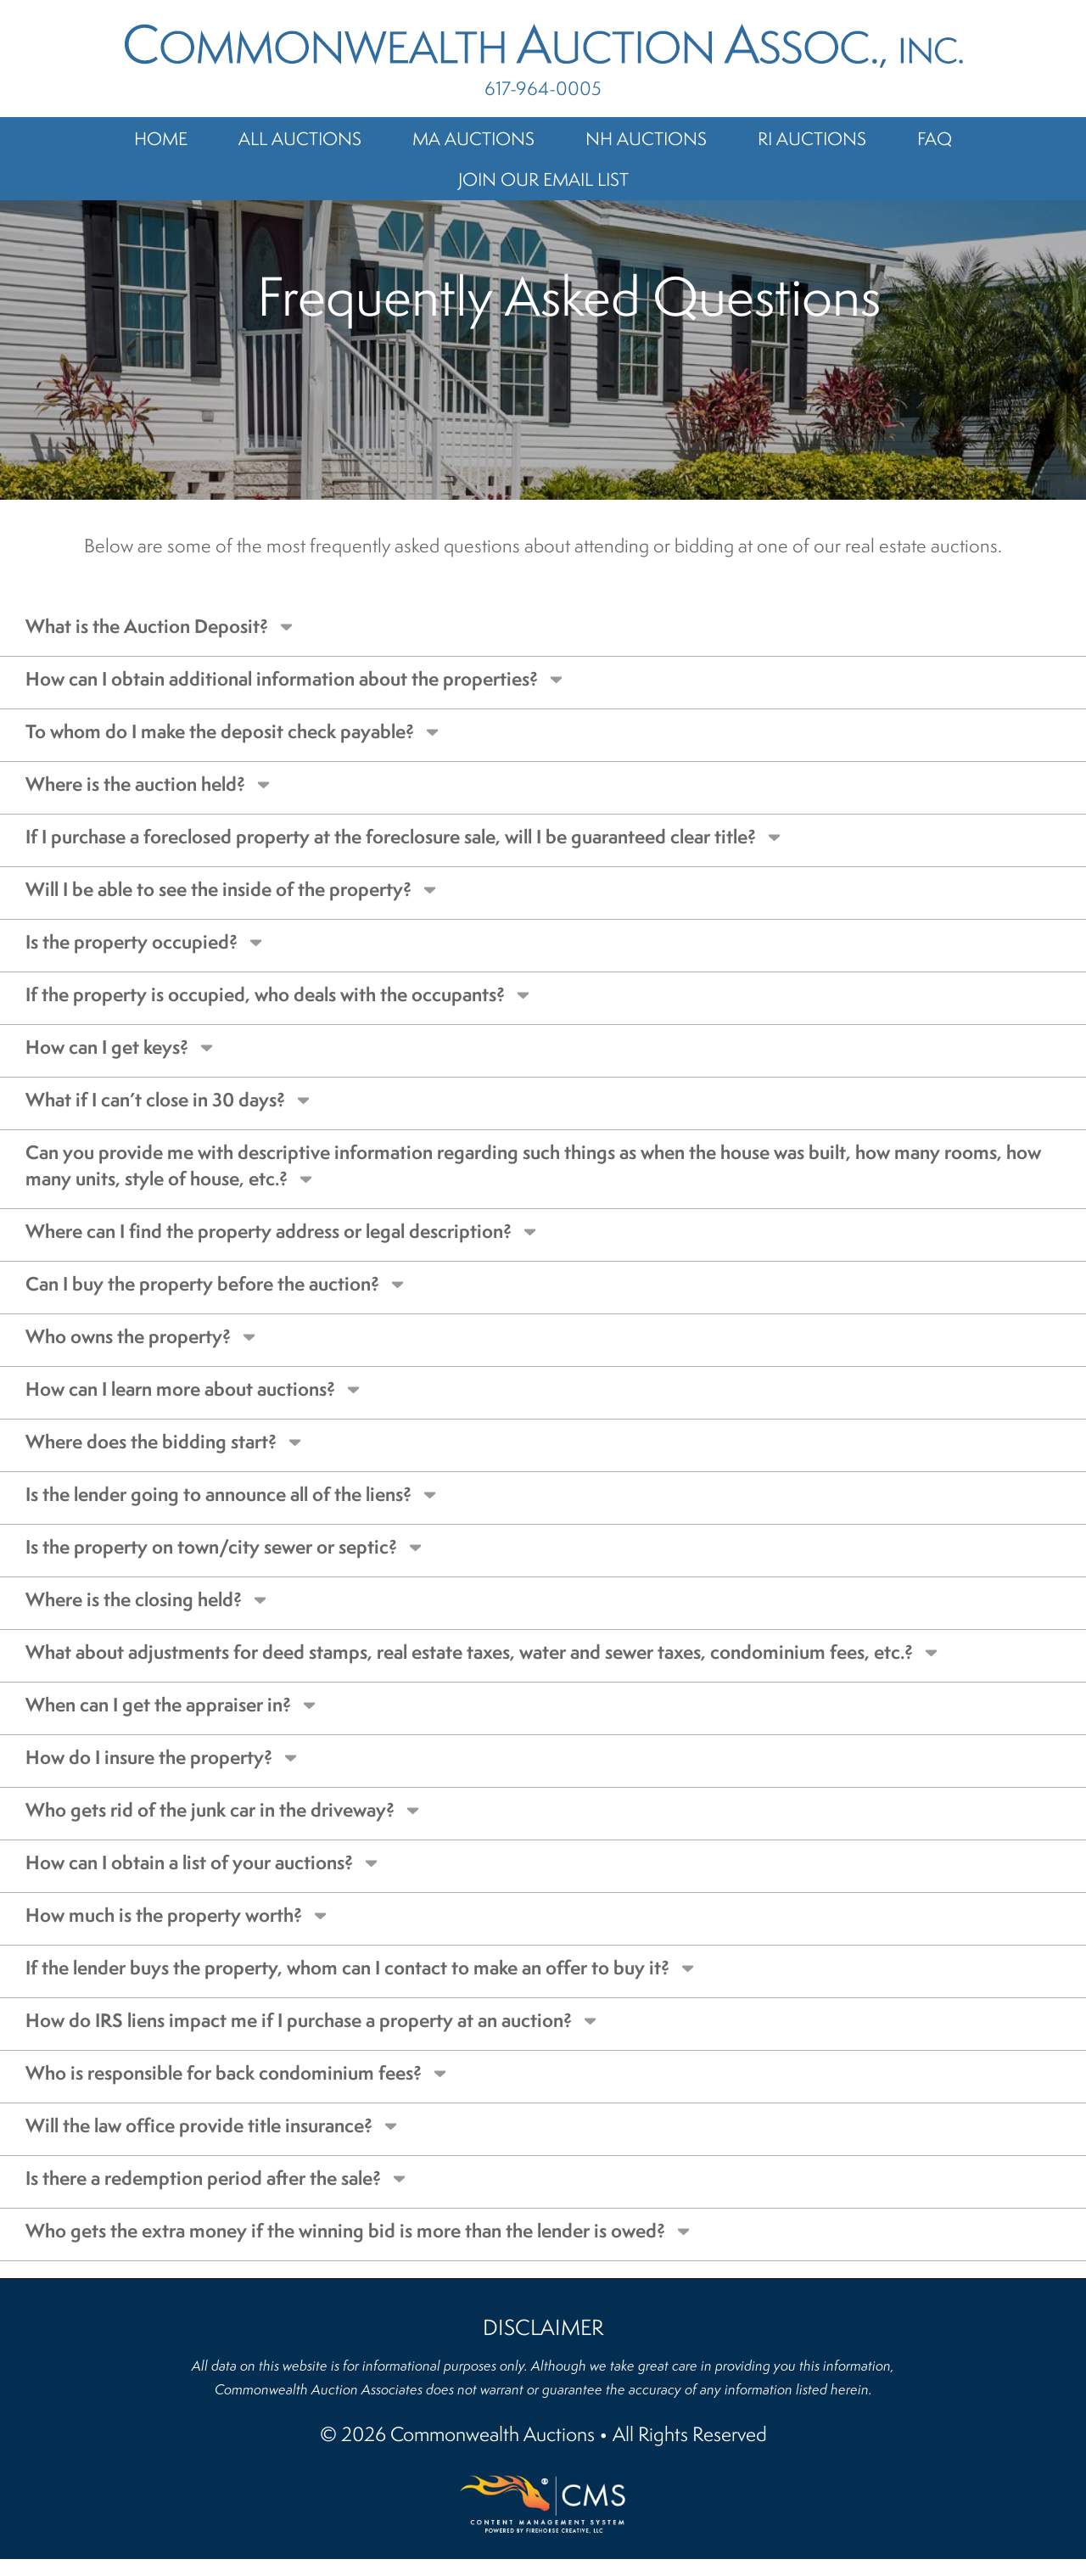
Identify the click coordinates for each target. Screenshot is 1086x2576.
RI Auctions (812, 138)
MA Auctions (473, 138)
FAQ (934, 138)
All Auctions (299, 138)
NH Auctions (646, 138)
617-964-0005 (543, 88)
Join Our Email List (543, 179)
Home (161, 138)
